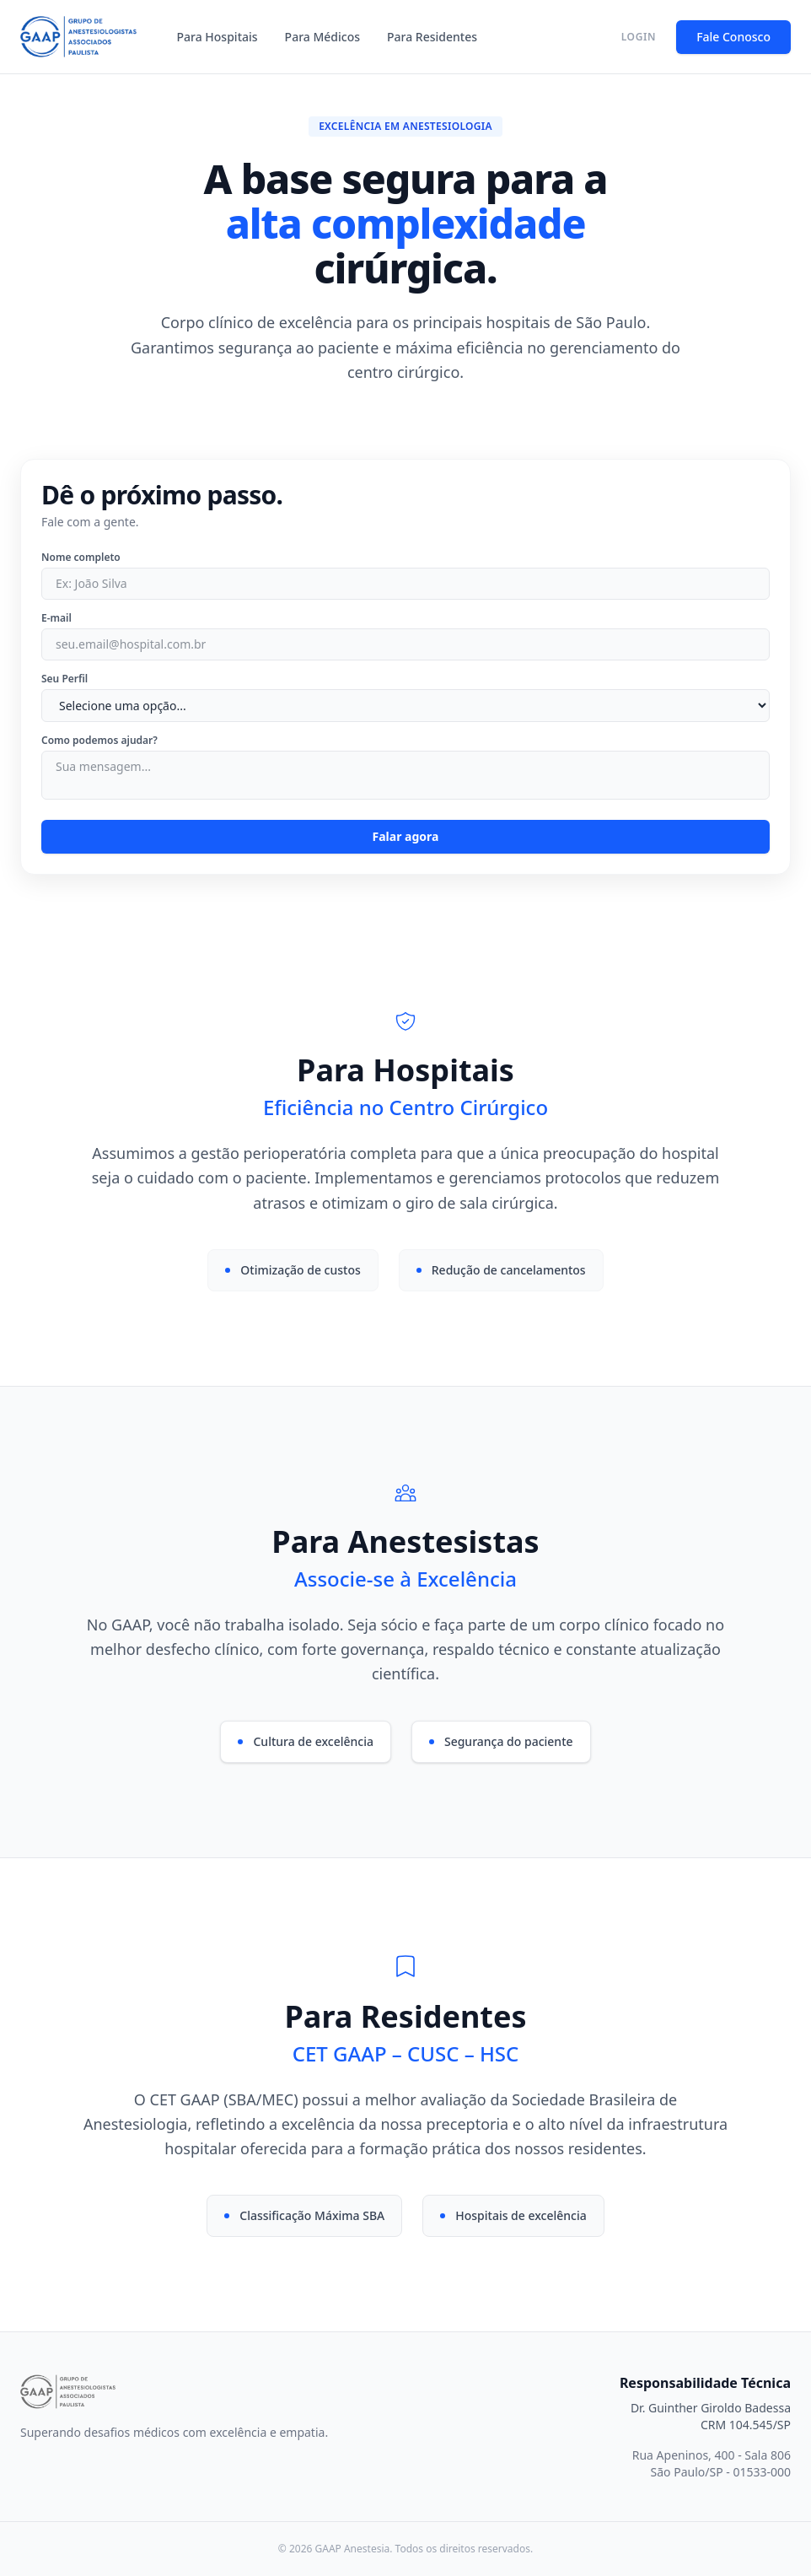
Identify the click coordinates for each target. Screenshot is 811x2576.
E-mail (56, 618)
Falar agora (406, 836)
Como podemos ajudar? (99, 740)
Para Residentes (432, 37)
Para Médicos (322, 37)
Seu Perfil (64, 679)
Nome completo (81, 557)
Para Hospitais (217, 37)
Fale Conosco (733, 37)
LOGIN (638, 37)
